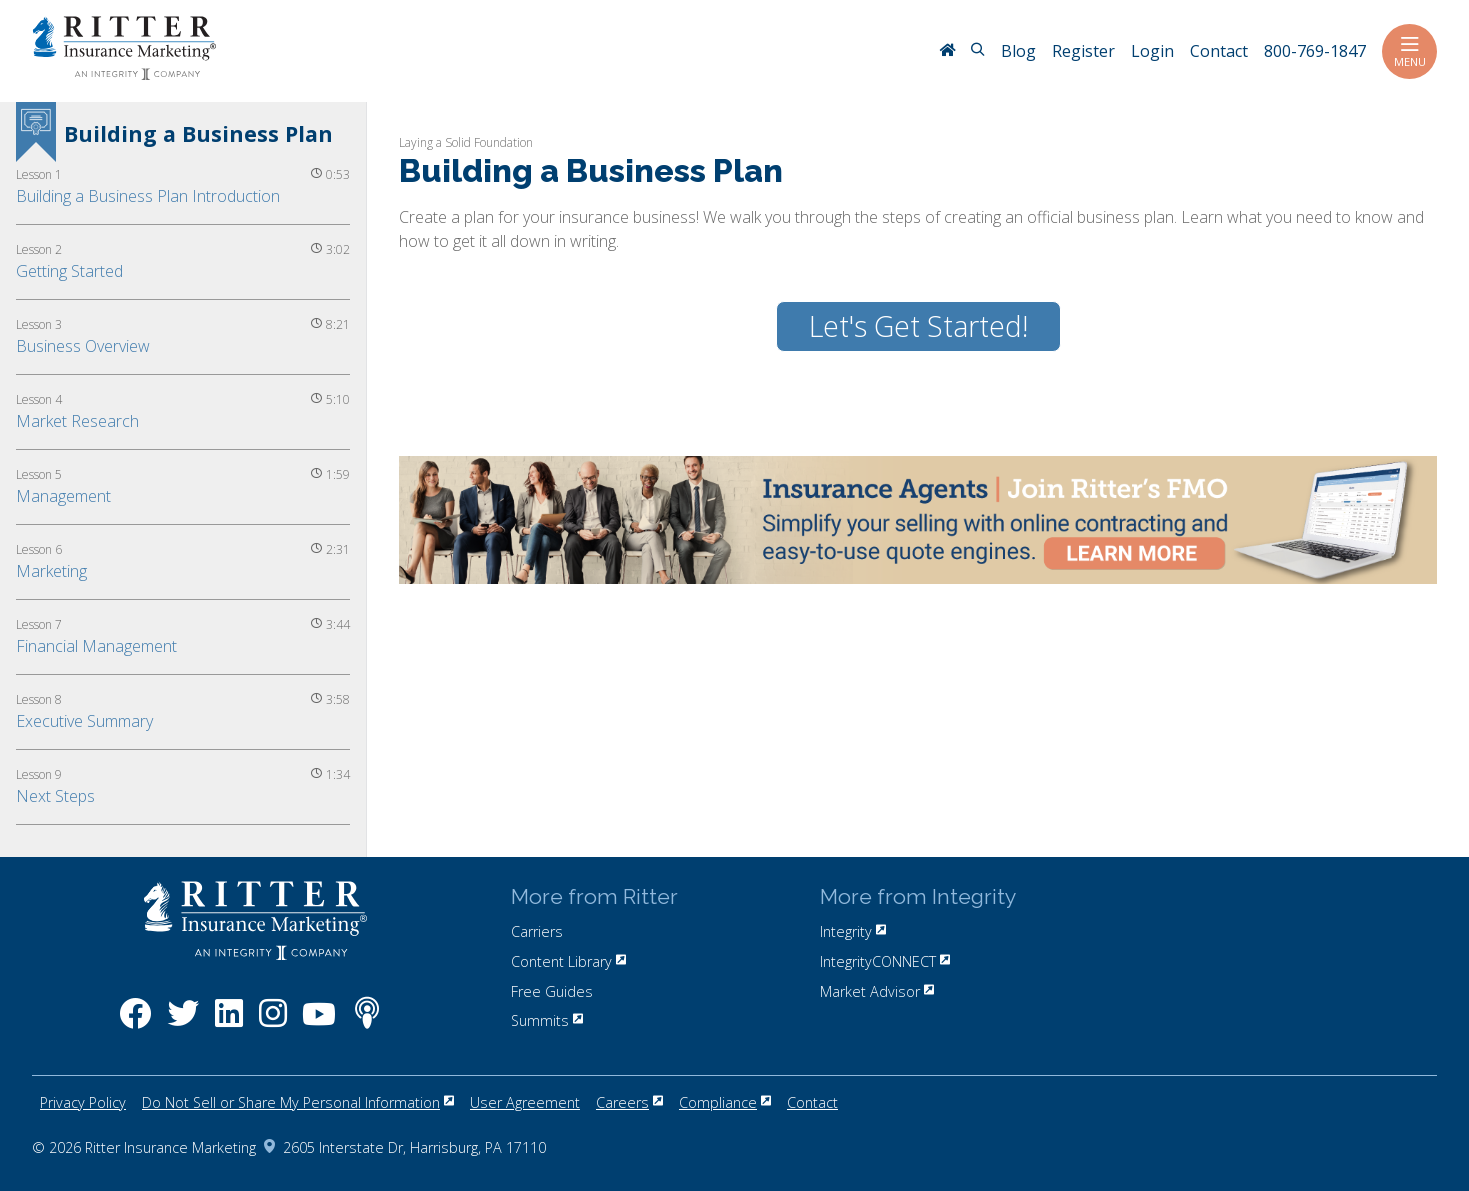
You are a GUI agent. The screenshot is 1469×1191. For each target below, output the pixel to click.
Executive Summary (84, 721)
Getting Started (69, 271)
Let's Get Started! (918, 326)
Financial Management (96, 646)
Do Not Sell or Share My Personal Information (298, 1102)
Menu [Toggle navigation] (1409, 51)
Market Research (77, 421)
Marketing (51, 571)
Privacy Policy (83, 1102)
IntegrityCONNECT (885, 961)
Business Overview (83, 346)
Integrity (853, 931)
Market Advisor (877, 991)
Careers (629, 1102)
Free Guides (552, 991)
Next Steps (55, 796)
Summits (547, 1020)
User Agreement (525, 1102)
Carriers (537, 931)
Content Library (568, 961)
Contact (812, 1102)
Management (63, 496)
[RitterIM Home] (947, 52)
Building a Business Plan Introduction (148, 196)
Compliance (725, 1102)
